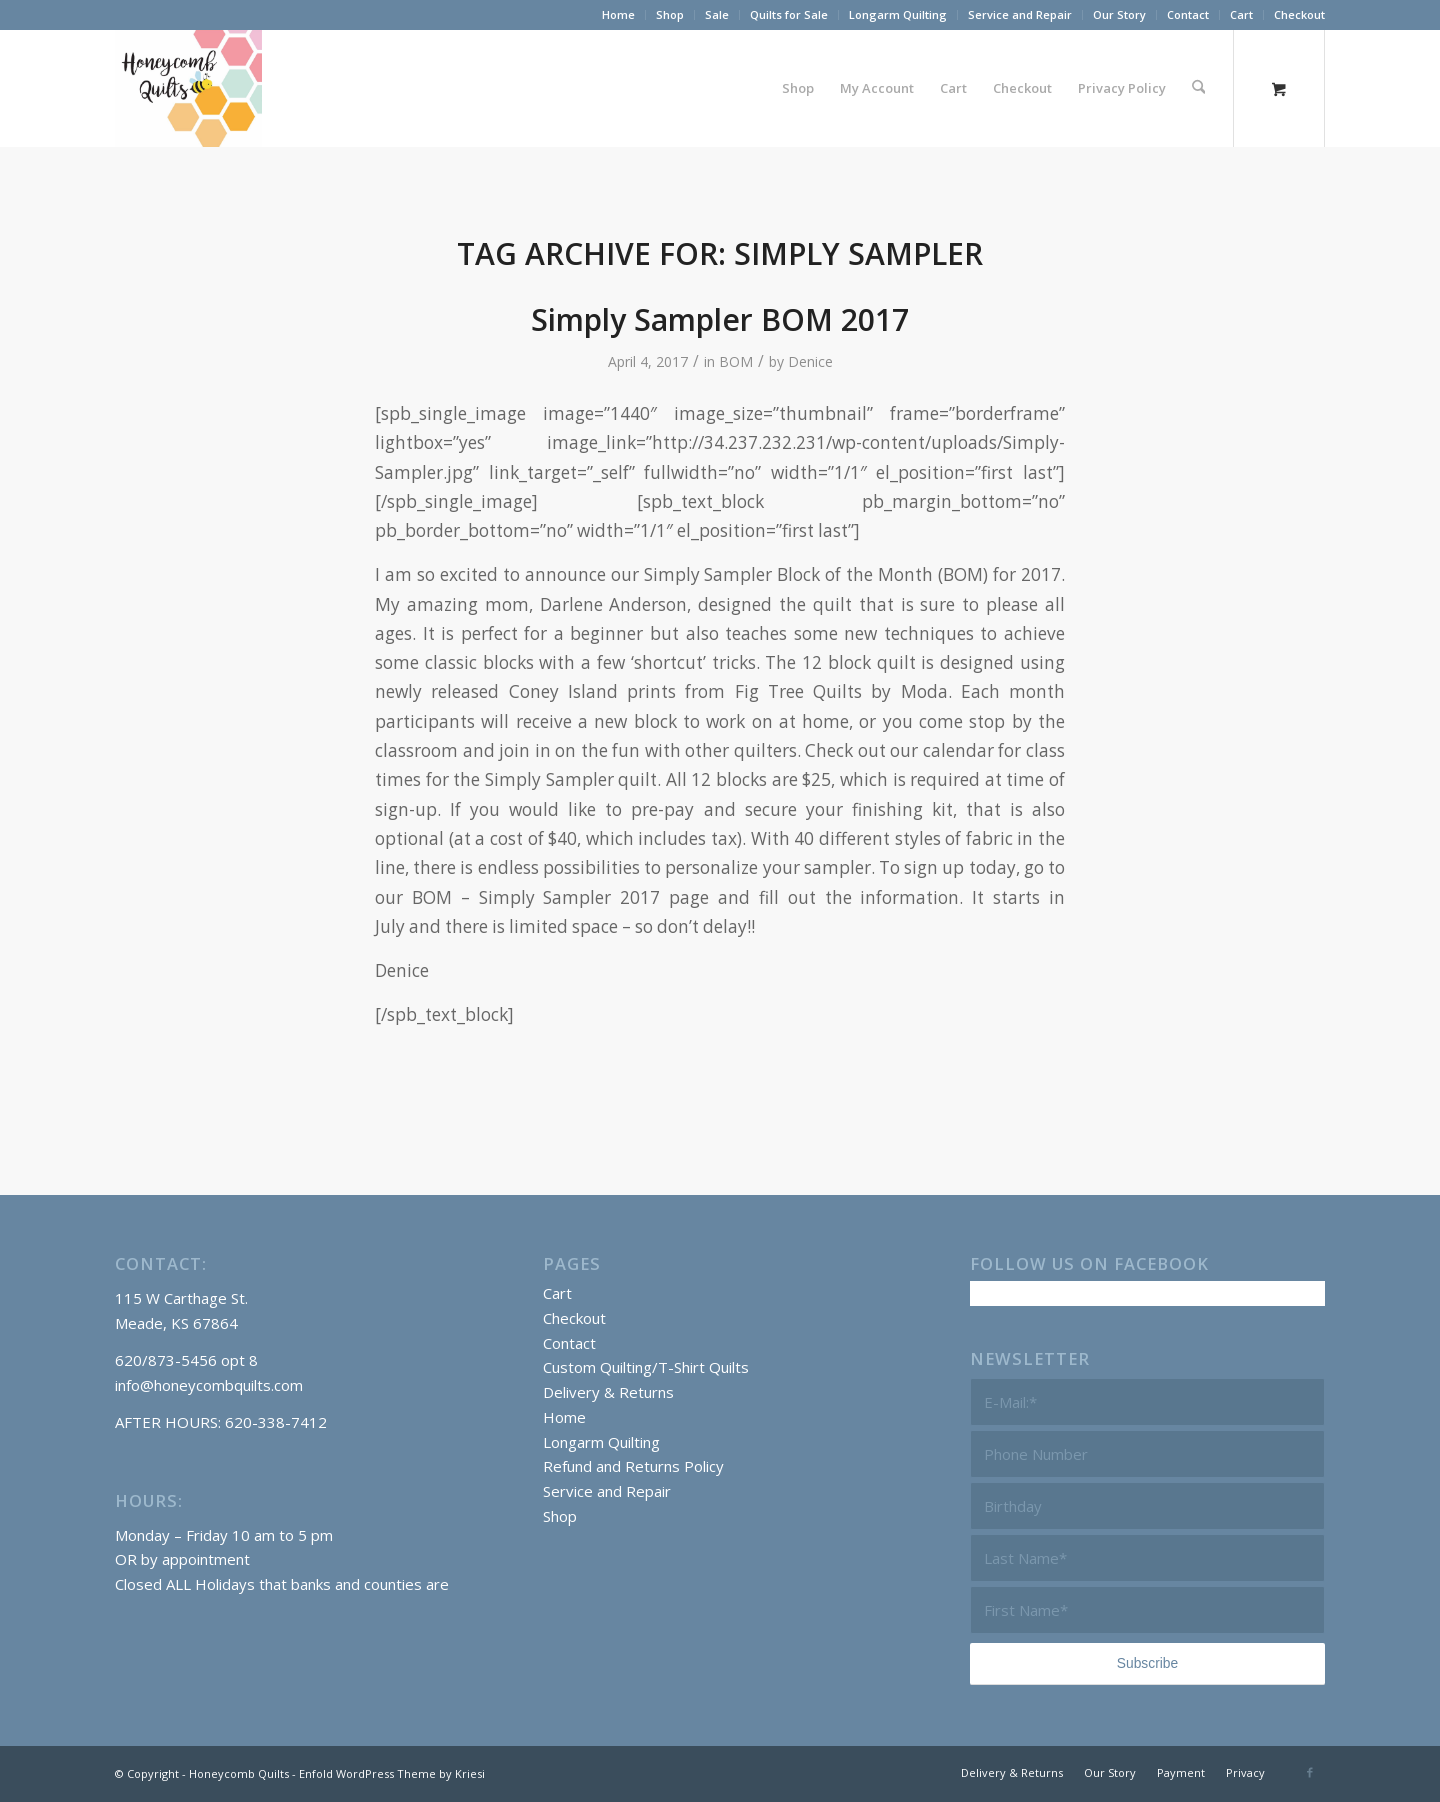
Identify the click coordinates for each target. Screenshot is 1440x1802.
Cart (1241, 14)
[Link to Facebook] (1310, 1772)
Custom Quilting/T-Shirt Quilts (646, 1367)
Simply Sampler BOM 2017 (720, 319)
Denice (810, 361)
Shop (670, 14)
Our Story (1119, 14)
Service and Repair (1020, 14)
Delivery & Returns (608, 1392)
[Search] (1198, 88)
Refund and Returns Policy (633, 1466)
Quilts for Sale (789, 14)
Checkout (1299, 14)
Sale (717, 14)
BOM (736, 361)
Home (618, 14)
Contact (1188, 14)
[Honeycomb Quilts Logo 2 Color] (188, 88)
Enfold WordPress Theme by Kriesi (392, 1773)
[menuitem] (619, 15)
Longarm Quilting (898, 14)
